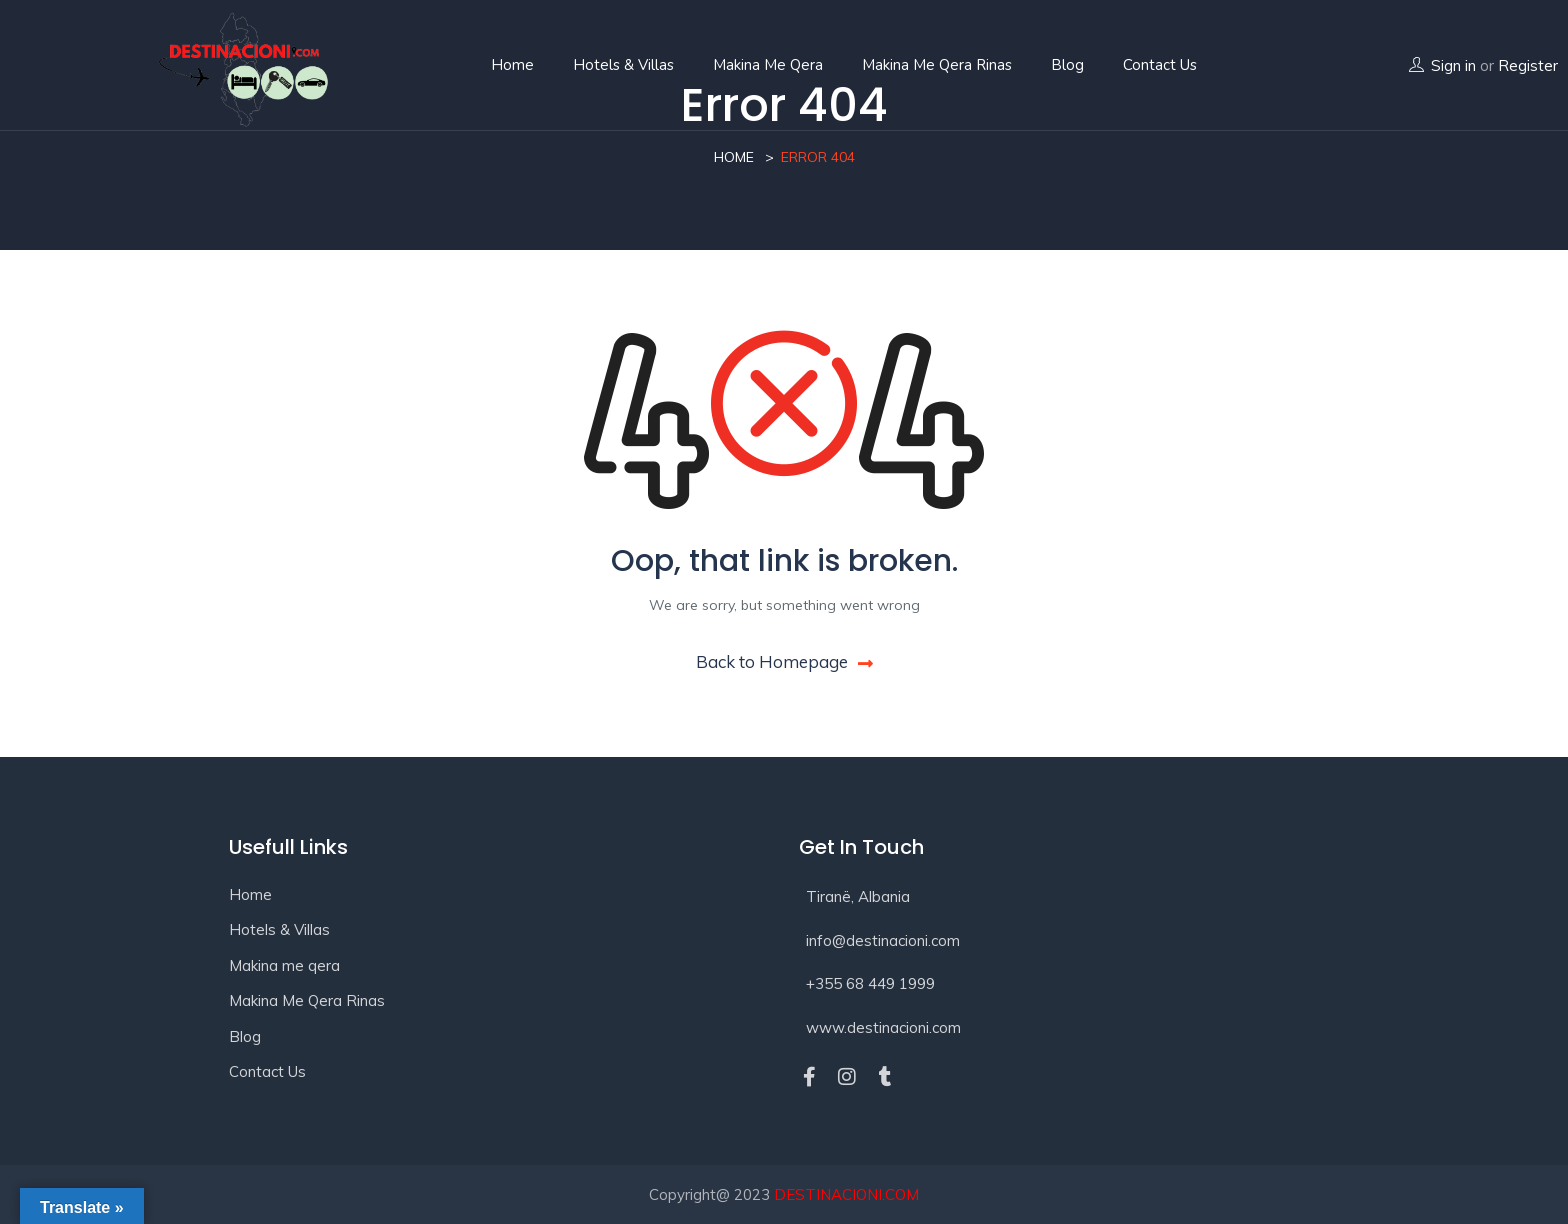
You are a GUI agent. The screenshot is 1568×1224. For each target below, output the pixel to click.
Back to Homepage (784, 661)
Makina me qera (768, 65)
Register (1528, 65)
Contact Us (267, 1071)
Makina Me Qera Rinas (937, 65)
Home (512, 65)
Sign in (1453, 65)
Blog (1067, 65)
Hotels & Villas (623, 65)
